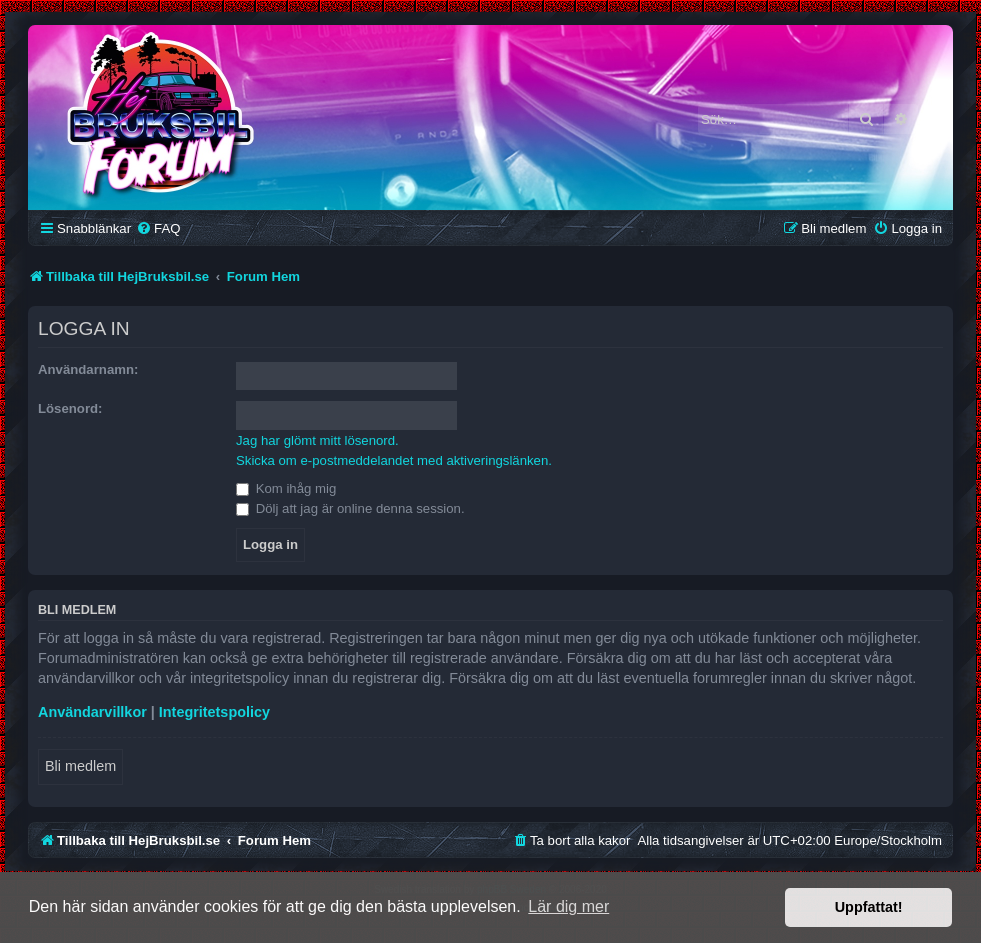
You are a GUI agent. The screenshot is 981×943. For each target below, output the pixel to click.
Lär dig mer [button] (568, 906)
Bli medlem (80, 766)
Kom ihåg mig (286, 488)
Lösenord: (70, 408)
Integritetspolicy (214, 712)
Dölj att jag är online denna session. (350, 508)
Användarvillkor (92, 712)
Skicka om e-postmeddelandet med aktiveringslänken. (394, 460)
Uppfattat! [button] (869, 907)
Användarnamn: (88, 369)
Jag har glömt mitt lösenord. (317, 440)
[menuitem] (158, 228)
